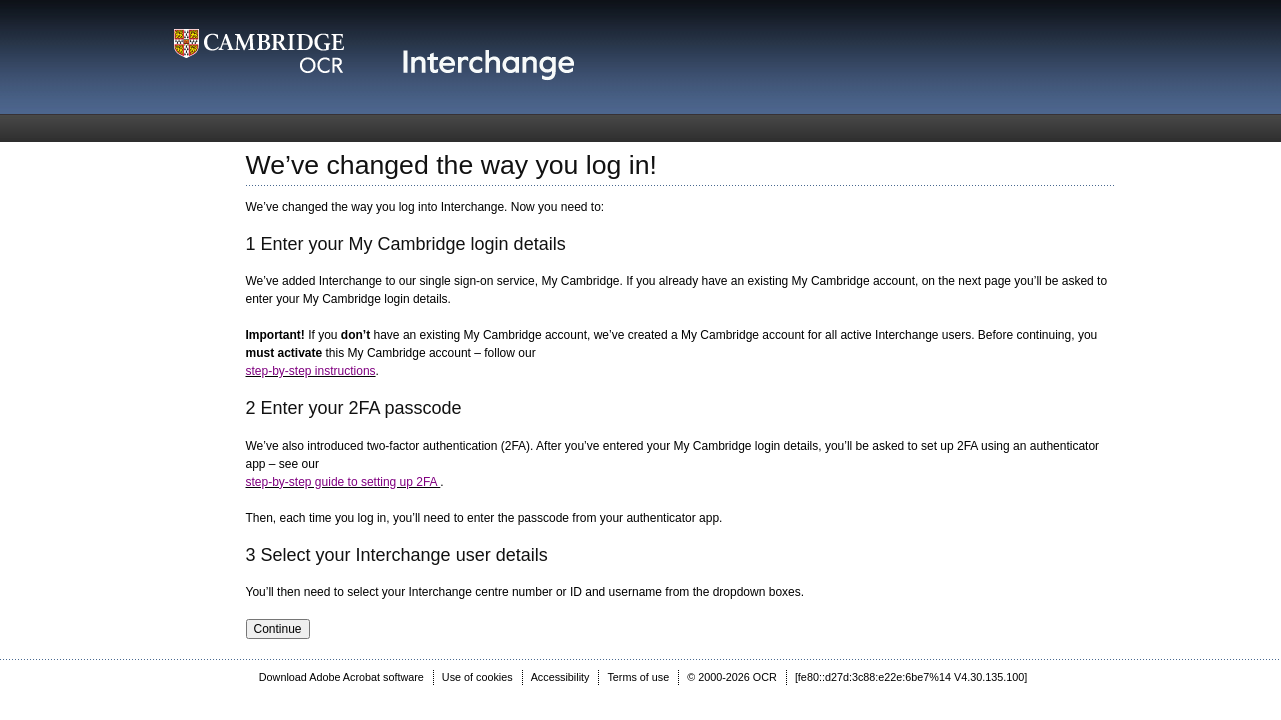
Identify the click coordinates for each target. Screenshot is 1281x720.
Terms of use (638, 677)
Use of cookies (477, 677)
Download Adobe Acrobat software (341, 677)
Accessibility (560, 677)
